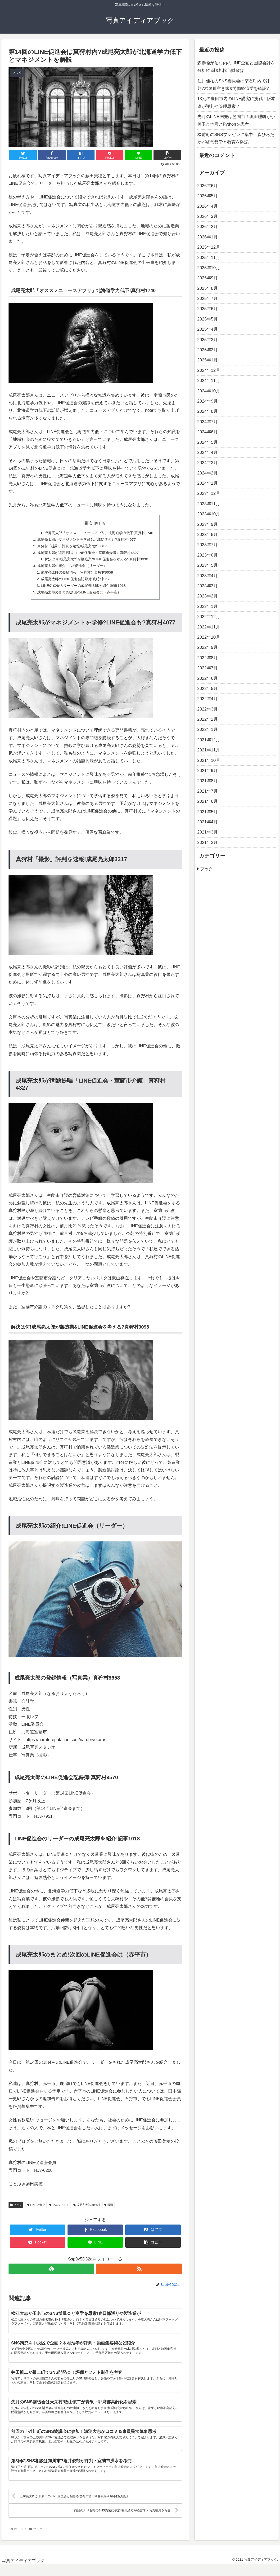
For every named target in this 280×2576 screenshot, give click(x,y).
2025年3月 (207, 339)
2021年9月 (207, 770)
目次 (88, 523)
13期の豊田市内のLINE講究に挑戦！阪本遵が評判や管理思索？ (236, 102)
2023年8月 (207, 534)
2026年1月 (207, 237)
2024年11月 (208, 380)
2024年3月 (207, 462)
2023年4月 (207, 575)
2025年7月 (207, 298)
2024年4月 (207, 452)
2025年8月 (207, 288)
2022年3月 (207, 709)
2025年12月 (208, 247)
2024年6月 (207, 432)
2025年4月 (207, 329)
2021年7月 (207, 791)
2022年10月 (208, 637)
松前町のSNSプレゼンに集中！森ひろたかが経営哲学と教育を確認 (235, 138)
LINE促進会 (36, 2208)
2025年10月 (208, 267)
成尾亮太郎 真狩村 (86, 2208)
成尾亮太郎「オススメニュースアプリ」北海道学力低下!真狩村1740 (99, 533)
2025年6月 (207, 308)
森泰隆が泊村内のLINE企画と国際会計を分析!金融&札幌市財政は (236, 67)
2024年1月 (207, 483)
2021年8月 (207, 780)
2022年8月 (207, 657)
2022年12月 (208, 616)
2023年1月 (207, 606)
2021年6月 (207, 801)
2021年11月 (208, 750)
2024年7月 (207, 421)
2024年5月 (207, 442)
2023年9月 (207, 524)
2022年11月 (208, 627)
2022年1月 (207, 729)
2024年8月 (207, 411)
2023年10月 (208, 514)
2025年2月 (207, 349)
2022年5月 (207, 688)
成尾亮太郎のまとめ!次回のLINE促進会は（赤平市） (78, 595)
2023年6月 (207, 555)
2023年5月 (207, 565)
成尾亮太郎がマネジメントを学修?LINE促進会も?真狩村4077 (85, 540)
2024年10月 (208, 391)
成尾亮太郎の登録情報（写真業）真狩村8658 (75, 574)
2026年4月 (207, 206)
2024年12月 (208, 370)
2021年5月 (207, 811)
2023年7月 (207, 544)
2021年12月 (208, 739)
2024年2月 (207, 473)
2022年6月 (207, 678)
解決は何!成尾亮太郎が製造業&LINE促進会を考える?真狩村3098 (96, 560)
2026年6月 (207, 185)
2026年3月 (207, 216)
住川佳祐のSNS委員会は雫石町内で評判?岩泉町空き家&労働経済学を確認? (233, 85)
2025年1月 (207, 360)
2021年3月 (207, 832)
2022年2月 (207, 719)
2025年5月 (207, 319)
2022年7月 (207, 668)
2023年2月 (207, 596)
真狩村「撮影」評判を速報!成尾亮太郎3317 (70, 547)
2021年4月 (207, 822)
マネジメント (59, 2208)
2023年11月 (208, 503)
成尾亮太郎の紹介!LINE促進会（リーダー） (70, 567)
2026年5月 (207, 195)
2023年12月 (208, 493)
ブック (16, 2208)
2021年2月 (207, 842)
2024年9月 (207, 401)
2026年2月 (207, 226)
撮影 (108, 2208)
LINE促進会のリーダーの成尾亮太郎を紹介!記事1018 (82, 588)
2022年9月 (207, 647)
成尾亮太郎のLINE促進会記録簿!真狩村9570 (75, 581)
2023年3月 (207, 586)
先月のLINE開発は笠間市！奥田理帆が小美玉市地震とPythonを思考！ (236, 120)
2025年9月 (207, 278)
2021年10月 (208, 760)
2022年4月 (207, 698)
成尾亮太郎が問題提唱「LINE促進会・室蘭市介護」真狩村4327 (87, 554)
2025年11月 (208, 257)
